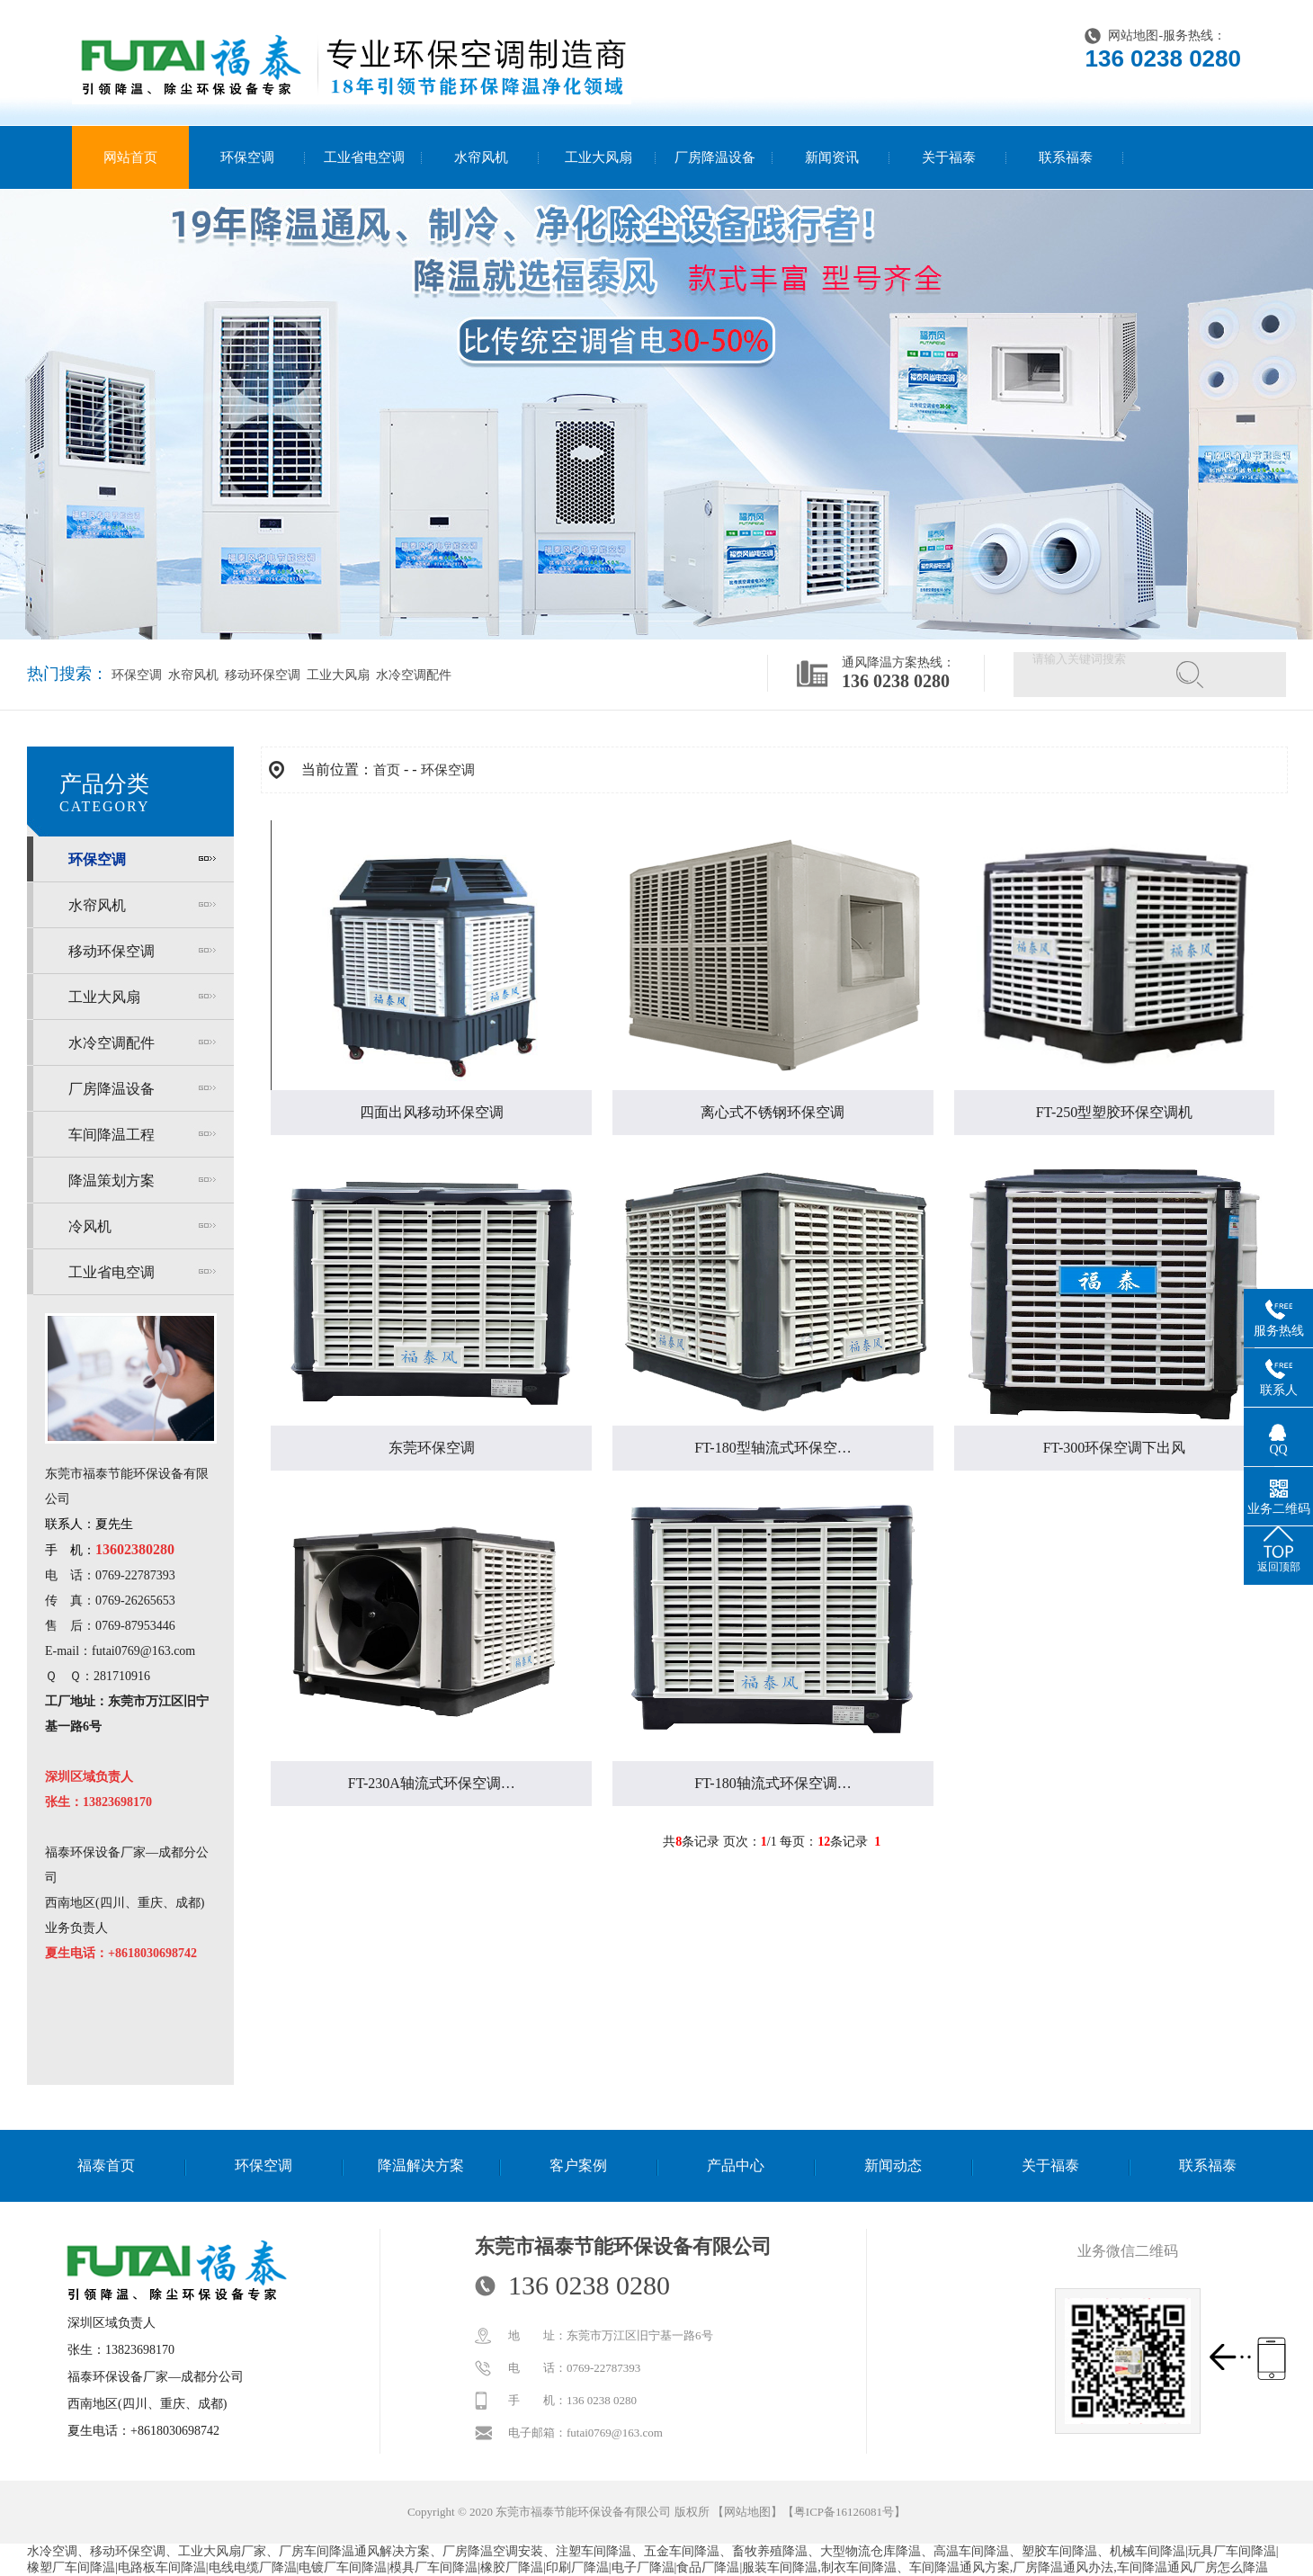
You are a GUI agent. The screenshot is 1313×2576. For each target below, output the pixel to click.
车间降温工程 (111, 1134)
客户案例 (578, 2165)
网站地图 (1133, 35)
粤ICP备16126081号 (844, 2511)
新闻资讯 (832, 157)
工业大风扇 (598, 157)
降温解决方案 (421, 2165)
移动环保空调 (260, 675)
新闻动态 (893, 2165)
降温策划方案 (111, 1180)
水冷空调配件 (411, 675)
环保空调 (247, 157)
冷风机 (90, 1226)
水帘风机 (481, 157)
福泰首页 (106, 2165)
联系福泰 (1066, 157)
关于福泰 (949, 157)
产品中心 (735, 2165)
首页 (386, 770)
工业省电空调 (364, 157)
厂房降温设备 (714, 157)
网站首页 (130, 157)
